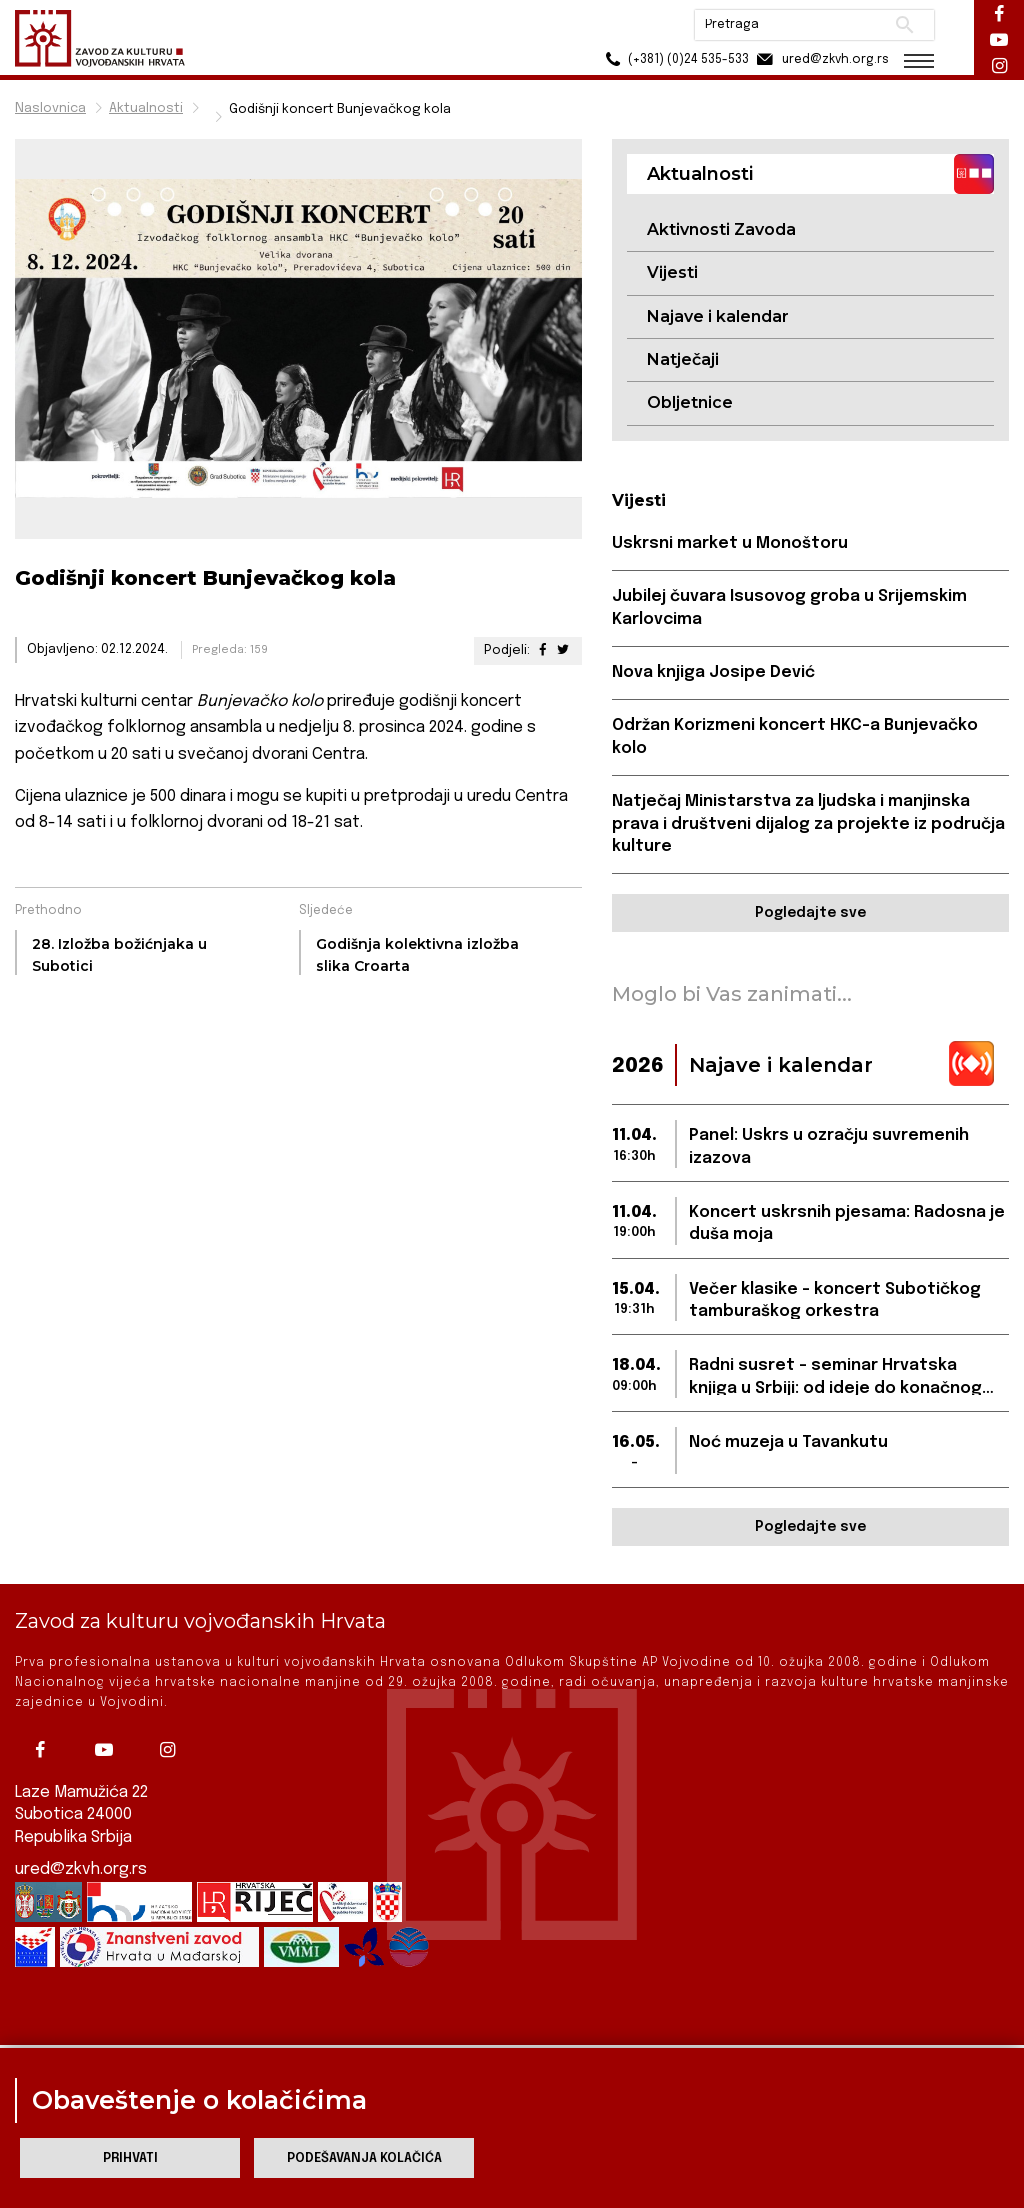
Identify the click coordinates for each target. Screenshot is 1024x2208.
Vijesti (672, 272)
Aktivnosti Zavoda (721, 229)
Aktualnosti (146, 108)
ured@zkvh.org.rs (81, 1851)
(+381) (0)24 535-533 (674, 59)
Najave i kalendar (718, 316)
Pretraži (904, 25)
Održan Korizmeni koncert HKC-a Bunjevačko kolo (795, 736)
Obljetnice (690, 402)
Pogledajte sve (810, 913)
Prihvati (130, 2158)
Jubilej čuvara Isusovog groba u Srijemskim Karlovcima (789, 607)
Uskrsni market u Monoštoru (730, 543)
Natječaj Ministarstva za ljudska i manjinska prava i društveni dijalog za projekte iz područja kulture (808, 824)
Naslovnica (50, 108)
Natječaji (683, 359)
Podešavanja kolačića (364, 2158)
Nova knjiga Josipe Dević (713, 672)
